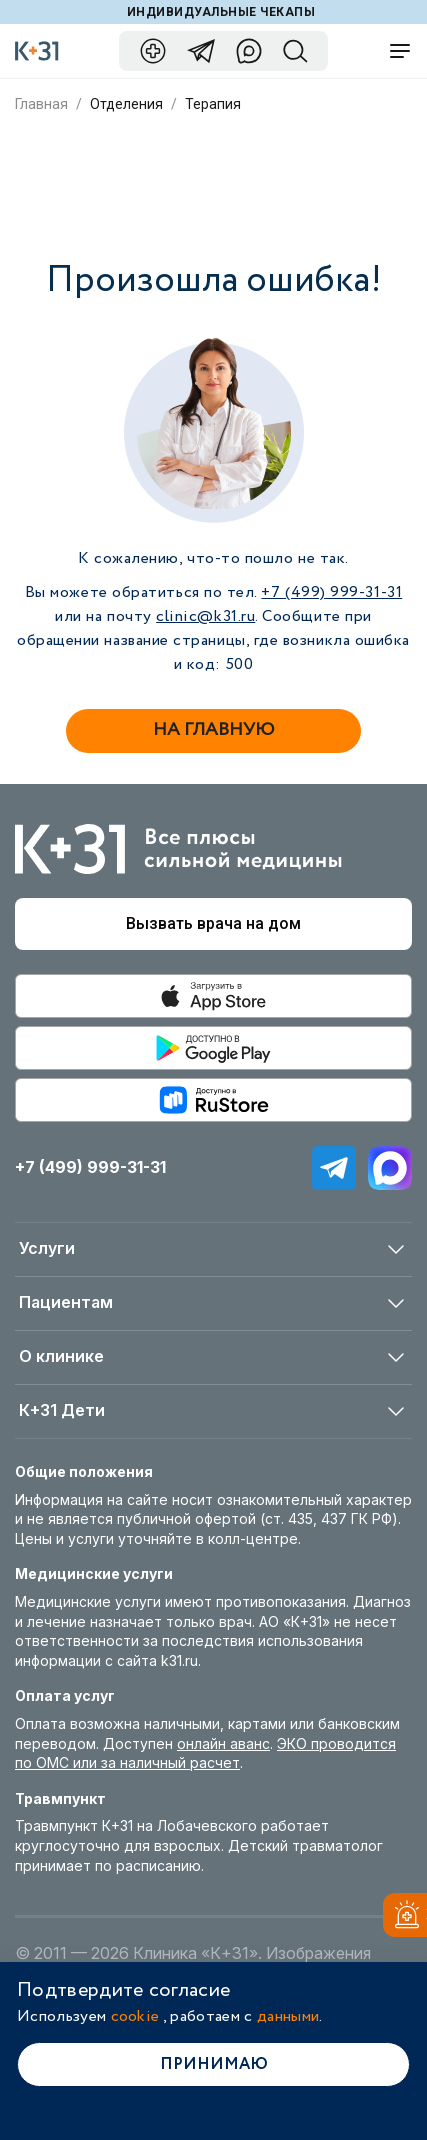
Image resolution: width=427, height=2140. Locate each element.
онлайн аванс (223, 1743)
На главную (213, 730)
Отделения (126, 104)
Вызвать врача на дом (213, 923)
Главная (41, 104)
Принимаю (214, 2064)
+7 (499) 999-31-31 (331, 592)
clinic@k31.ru (205, 616)
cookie (135, 2016)
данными (288, 2016)
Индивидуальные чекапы (221, 12)
